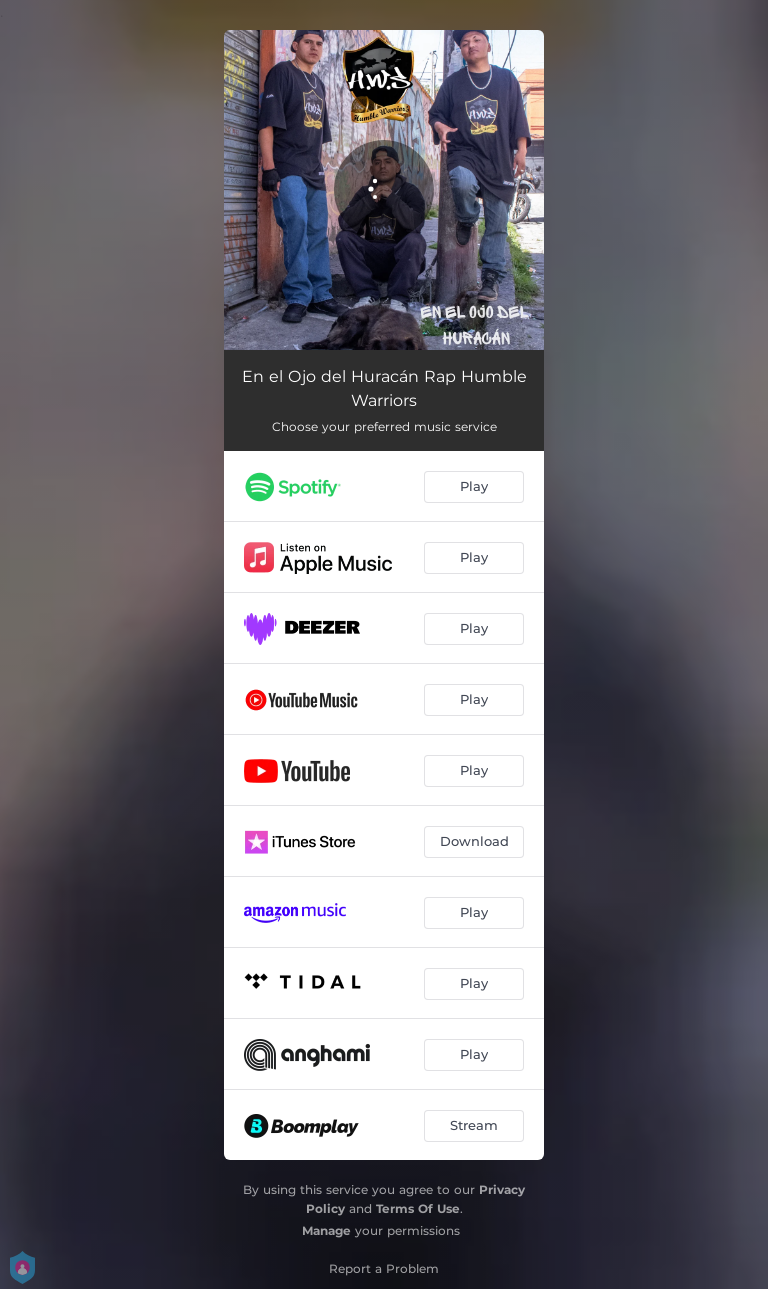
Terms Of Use (418, 1208)
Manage (326, 1230)
